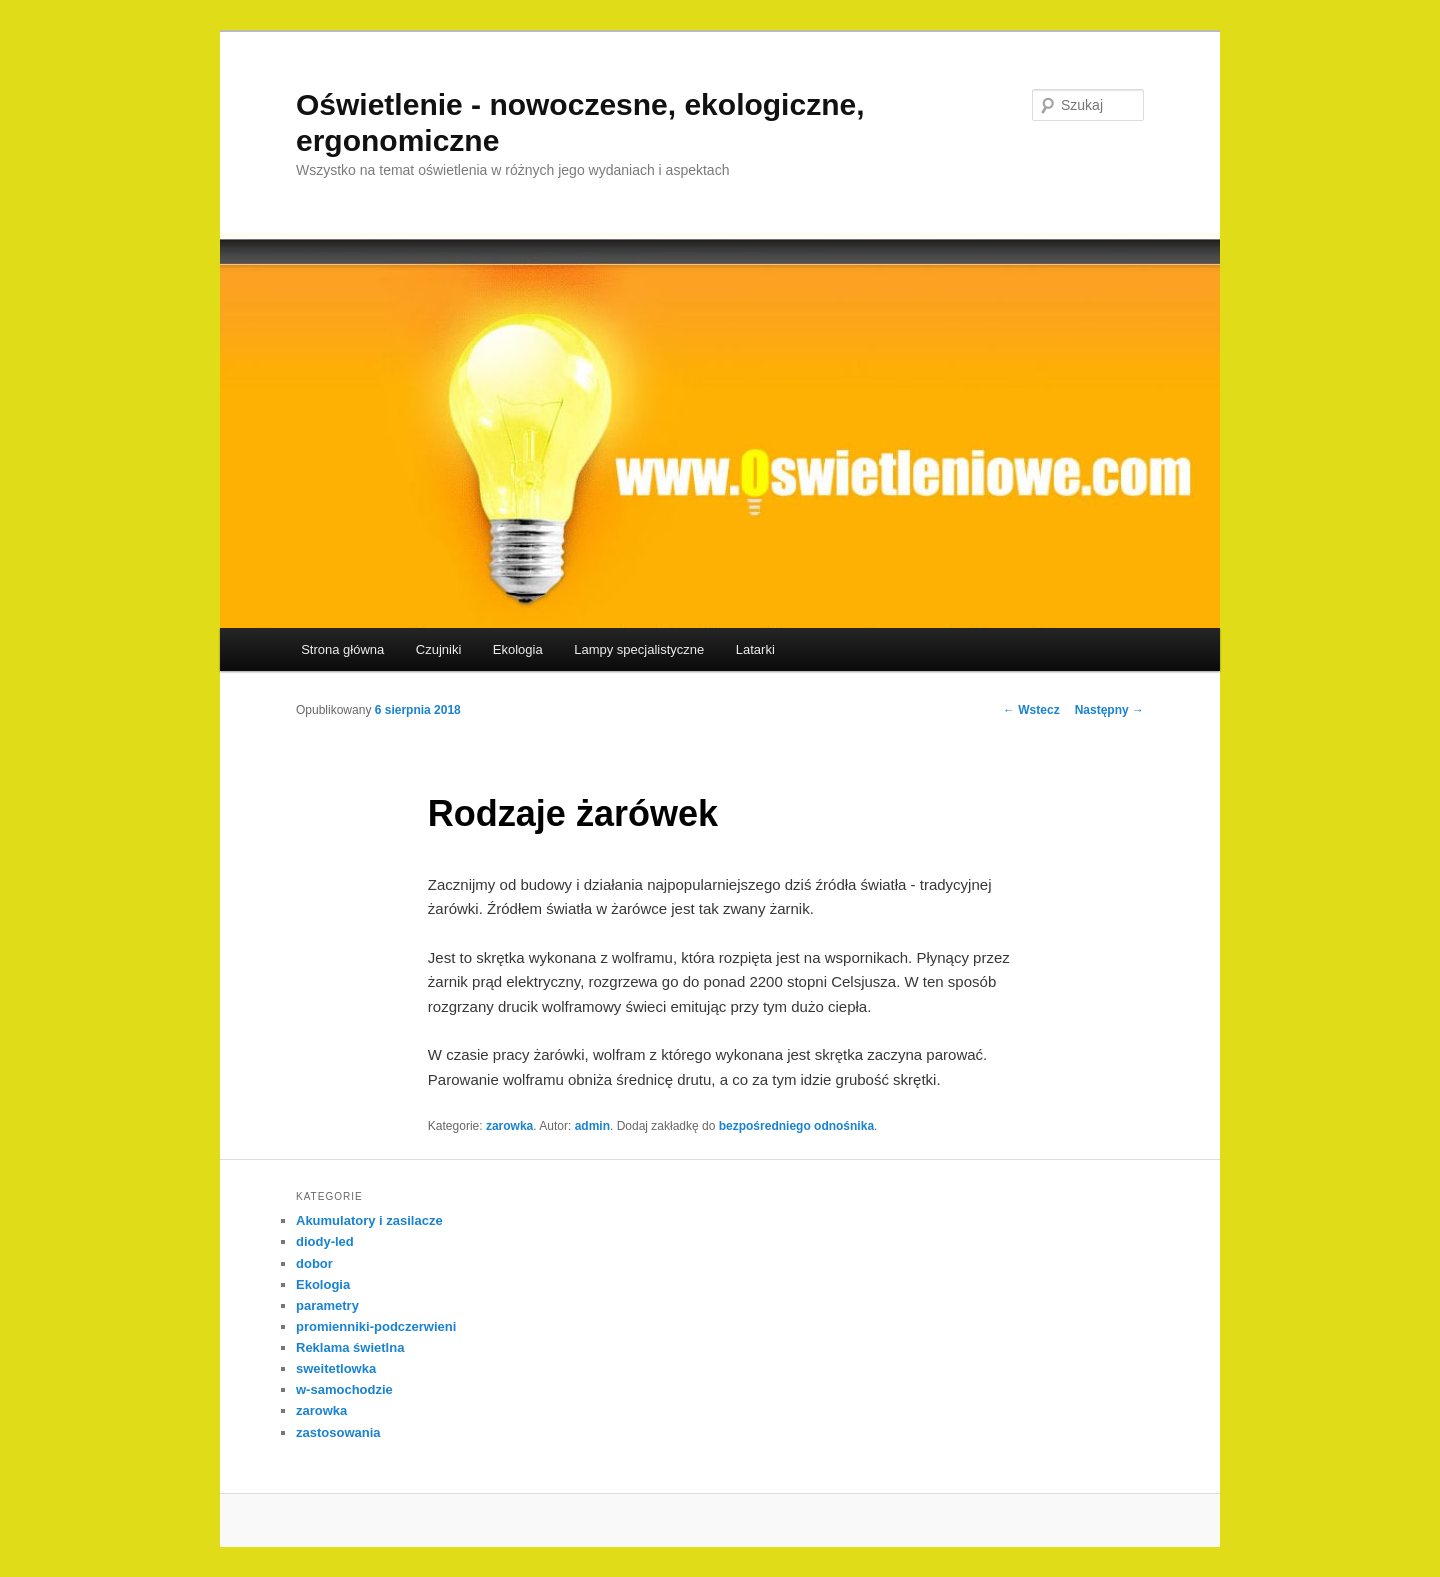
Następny (1109, 710)
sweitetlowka (336, 1368)
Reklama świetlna (350, 1347)
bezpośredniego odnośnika (796, 1126)
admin (592, 1126)
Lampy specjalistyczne (639, 649)
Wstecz (1031, 710)
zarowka (509, 1126)
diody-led (325, 1241)
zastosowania (338, 1432)
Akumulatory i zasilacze (369, 1220)
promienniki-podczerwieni (376, 1326)
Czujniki (439, 649)
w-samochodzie (344, 1389)
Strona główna (342, 649)
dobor (314, 1263)
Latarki (755, 649)
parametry (327, 1305)
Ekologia (518, 649)
